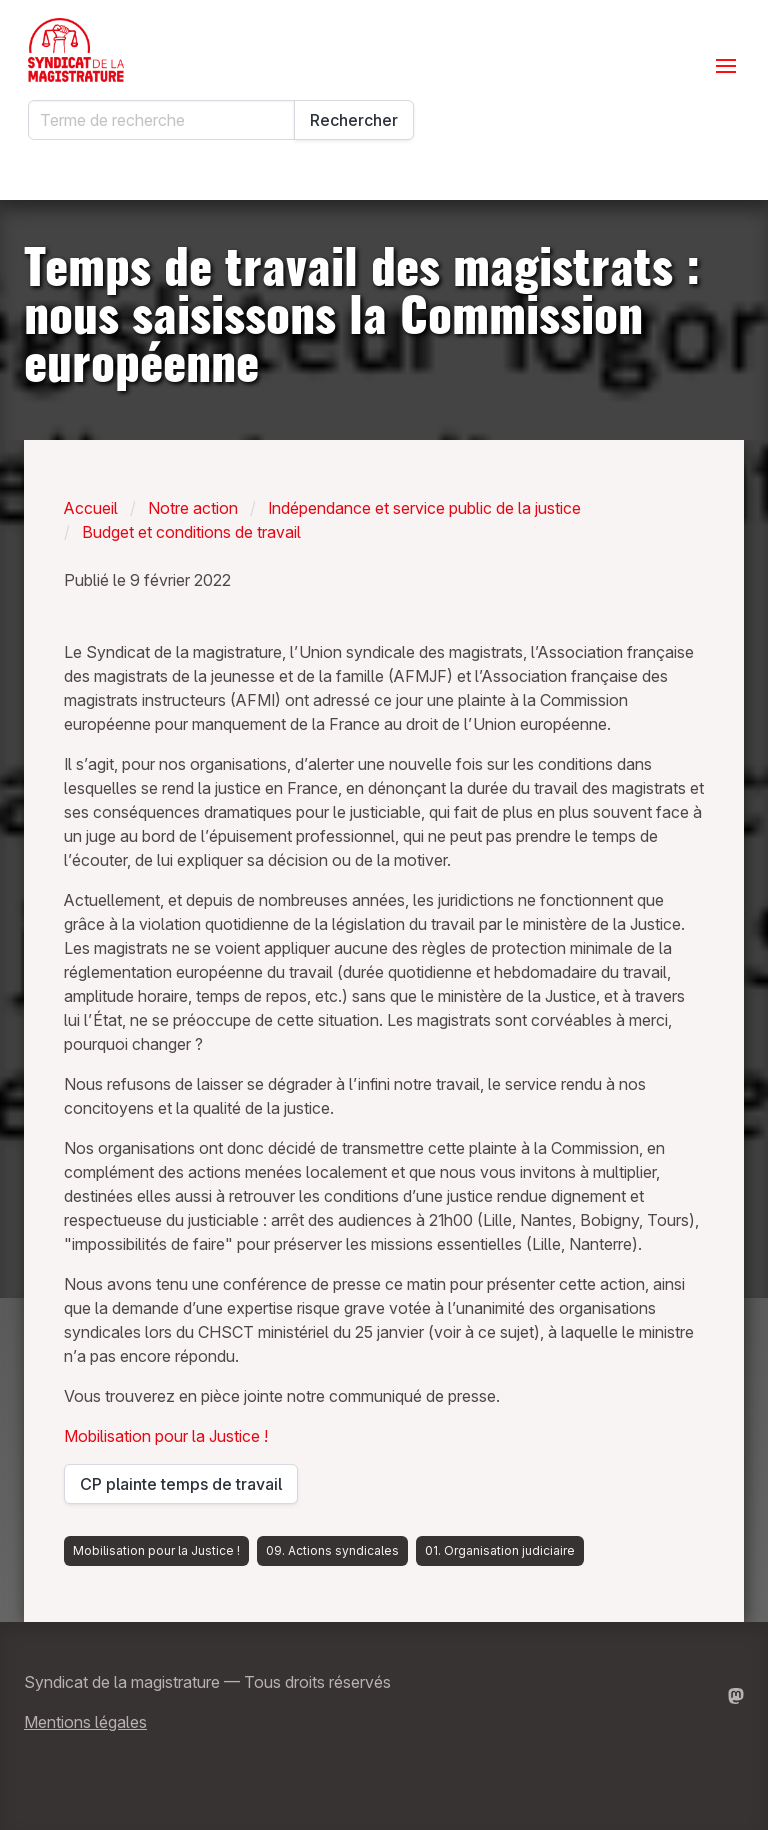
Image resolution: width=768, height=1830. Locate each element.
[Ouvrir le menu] (726, 66)
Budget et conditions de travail (191, 532)
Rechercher (354, 120)
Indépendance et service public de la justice (424, 508)
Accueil (91, 508)
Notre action (193, 508)
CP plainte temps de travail (181, 1489)
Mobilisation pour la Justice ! (166, 1436)
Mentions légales (85, 1722)
